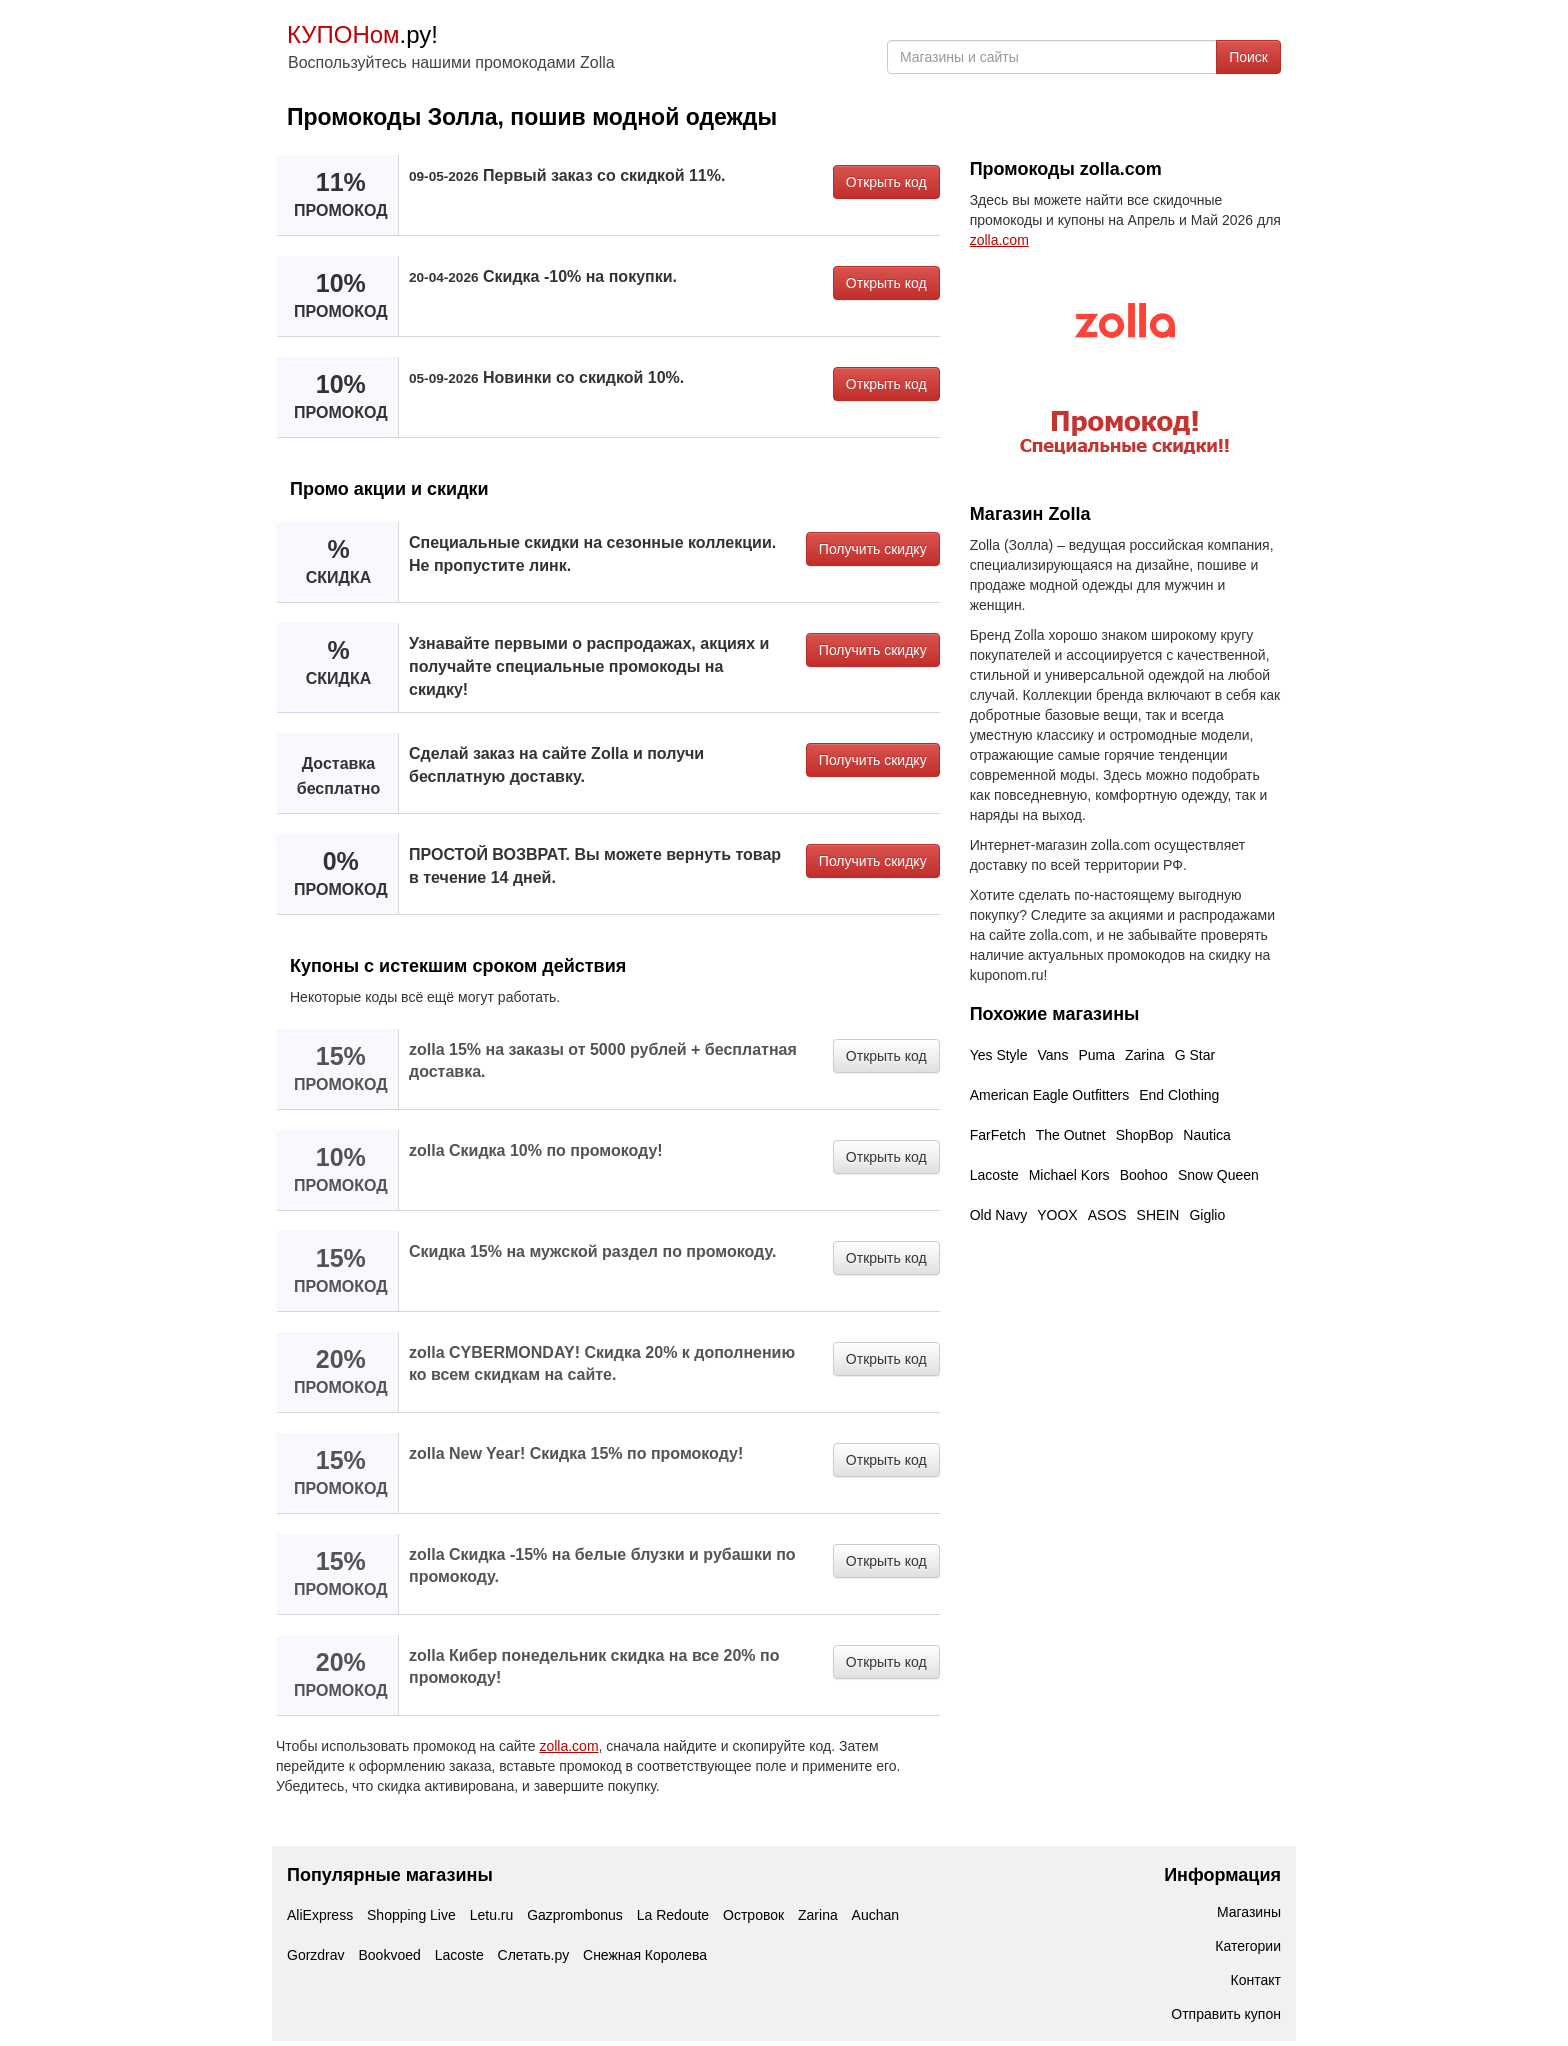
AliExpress (320, 1915)
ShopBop (1145, 1135)
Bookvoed (389, 1955)
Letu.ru (492, 1915)
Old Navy (999, 1215)
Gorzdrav (316, 1955)
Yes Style (999, 1055)
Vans (1053, 1055)
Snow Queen (1218, 1175)
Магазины (1249, 1912)
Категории (1248, 1946)
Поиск (1248, 57)
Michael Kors (1069, 1175)
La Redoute (673, 1915)
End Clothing (1179, 1095)
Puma (1096, 1055)
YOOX (1057, 1215)
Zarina (1145, 1055)
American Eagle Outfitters (1050, 1095)
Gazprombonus (575, 1915)
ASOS (1107, 1215)
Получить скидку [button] (873, 549)
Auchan (875, 1915)
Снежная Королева (645, 1955)
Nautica (1206, 1135)
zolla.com (568, 1746)
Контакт (1256, 1980)
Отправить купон (1226, 2014)
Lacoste (994, 1175)
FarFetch (998, 1135)
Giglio (1207, 1215)
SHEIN (1158, 1215)
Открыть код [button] (886, 182)
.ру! (362, 34)
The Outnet (1071, 1135)
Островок (753, 1915)
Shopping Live (411, 1915)
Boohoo (1144, 1175)
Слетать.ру (534, 1955)
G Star (1195, 1055)
